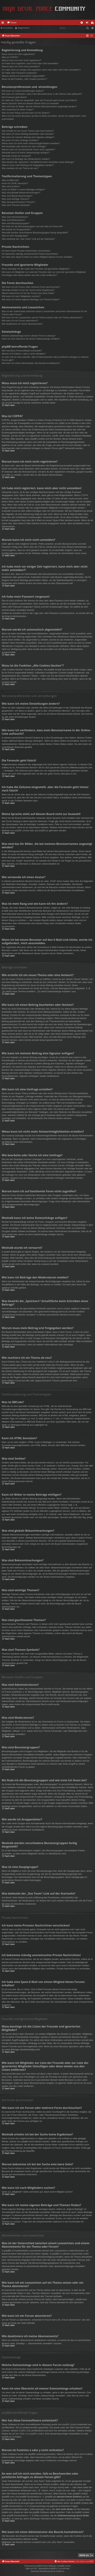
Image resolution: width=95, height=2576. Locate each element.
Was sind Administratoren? (15, 217)
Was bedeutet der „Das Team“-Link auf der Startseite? (28, 239)
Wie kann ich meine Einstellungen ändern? (23, 91)
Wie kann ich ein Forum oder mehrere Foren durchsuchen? (31, 287)
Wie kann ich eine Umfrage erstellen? (20, 140)
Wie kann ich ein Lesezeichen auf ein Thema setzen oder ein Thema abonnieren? (42, 317)
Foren (13, 22)
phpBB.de (43, 830)
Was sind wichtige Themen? (15, 199)
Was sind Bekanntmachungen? (17, 196)
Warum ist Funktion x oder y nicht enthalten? (24, 353)
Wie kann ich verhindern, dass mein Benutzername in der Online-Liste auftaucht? (42, 94)
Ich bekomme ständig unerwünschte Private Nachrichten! (30, 254)
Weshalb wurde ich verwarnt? (16, 156)
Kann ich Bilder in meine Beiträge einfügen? (23, 189)
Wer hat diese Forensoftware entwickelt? (22, 350)
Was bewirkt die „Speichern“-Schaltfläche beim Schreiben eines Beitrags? (38, 162)
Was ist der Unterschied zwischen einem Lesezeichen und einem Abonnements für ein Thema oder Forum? (44, 313)
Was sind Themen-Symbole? (16, 205)
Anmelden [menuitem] (88, 23)
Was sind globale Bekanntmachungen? (21, 192)
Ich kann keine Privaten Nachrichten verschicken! (26, 250)
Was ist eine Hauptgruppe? (15, 235)
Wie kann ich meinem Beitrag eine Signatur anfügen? (28, 137)
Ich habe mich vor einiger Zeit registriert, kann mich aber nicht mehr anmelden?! (41, 69)
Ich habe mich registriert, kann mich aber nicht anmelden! (30, 63)
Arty (35, 2568)
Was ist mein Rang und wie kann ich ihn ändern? (26, 113)
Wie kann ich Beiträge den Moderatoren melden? (26, 159)
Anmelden (8, 27)
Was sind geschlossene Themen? (18, 202)
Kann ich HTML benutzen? (15, 183)
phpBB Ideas (51, 2457)
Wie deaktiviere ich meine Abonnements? (22, 324)
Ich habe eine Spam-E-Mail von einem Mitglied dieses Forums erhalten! (37, 257)
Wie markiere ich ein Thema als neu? (20, 168)
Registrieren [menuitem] (93, 23)
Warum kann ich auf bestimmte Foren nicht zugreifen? (28, 149)
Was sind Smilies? (11, 186)
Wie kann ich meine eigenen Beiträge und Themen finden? (31, 299)
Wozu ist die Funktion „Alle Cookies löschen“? (24, 79)
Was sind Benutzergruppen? (16, 223)
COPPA (84, 495)
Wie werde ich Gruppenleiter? (16, 229)
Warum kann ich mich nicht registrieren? (21, 60)
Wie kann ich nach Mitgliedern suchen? (21, 296)
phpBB (37, 2566)
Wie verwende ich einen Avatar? (17, 109)
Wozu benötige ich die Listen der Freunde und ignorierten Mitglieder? (36, 268)
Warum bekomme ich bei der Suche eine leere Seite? (28, 293)
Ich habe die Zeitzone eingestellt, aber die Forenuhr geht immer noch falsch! (39, 100)
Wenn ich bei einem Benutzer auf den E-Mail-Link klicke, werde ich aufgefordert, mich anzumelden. (44, 117)
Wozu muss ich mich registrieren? (18, 54)
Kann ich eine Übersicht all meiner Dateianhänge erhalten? (31, 338)
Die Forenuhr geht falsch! (14, 97)
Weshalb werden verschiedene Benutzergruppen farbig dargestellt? (35, 232)
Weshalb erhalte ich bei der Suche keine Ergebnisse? (28, 290)
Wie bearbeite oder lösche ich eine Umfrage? (24, 146)
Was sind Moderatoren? (13, 220)
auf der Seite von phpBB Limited (28, 2433)
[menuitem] (81, 22)
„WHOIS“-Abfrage (48, 2487)
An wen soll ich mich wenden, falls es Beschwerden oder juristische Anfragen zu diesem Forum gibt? (45, 358)
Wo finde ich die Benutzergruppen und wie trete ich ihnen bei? (32, 226)
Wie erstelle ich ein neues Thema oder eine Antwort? (28, 131)
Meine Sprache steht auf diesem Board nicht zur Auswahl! (30, 103)
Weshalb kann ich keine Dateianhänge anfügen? (26, 152)
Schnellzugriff (3, 23)
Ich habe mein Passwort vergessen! (19, 73)
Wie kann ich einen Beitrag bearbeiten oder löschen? (28, 134)
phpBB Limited (22, 830)
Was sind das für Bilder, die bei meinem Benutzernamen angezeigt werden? (39, 106)
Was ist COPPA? (10, 57)
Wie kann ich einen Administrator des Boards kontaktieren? (31, 363)
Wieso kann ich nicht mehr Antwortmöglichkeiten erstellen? (31, 143)
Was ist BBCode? (10, 180)
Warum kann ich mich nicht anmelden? (21, 66)
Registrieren (23, 27)
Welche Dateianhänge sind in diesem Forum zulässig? (28, 335)
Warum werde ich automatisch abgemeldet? (23, 76)
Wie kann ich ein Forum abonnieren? (20, 320)
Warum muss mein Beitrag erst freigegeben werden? (28, 165)
